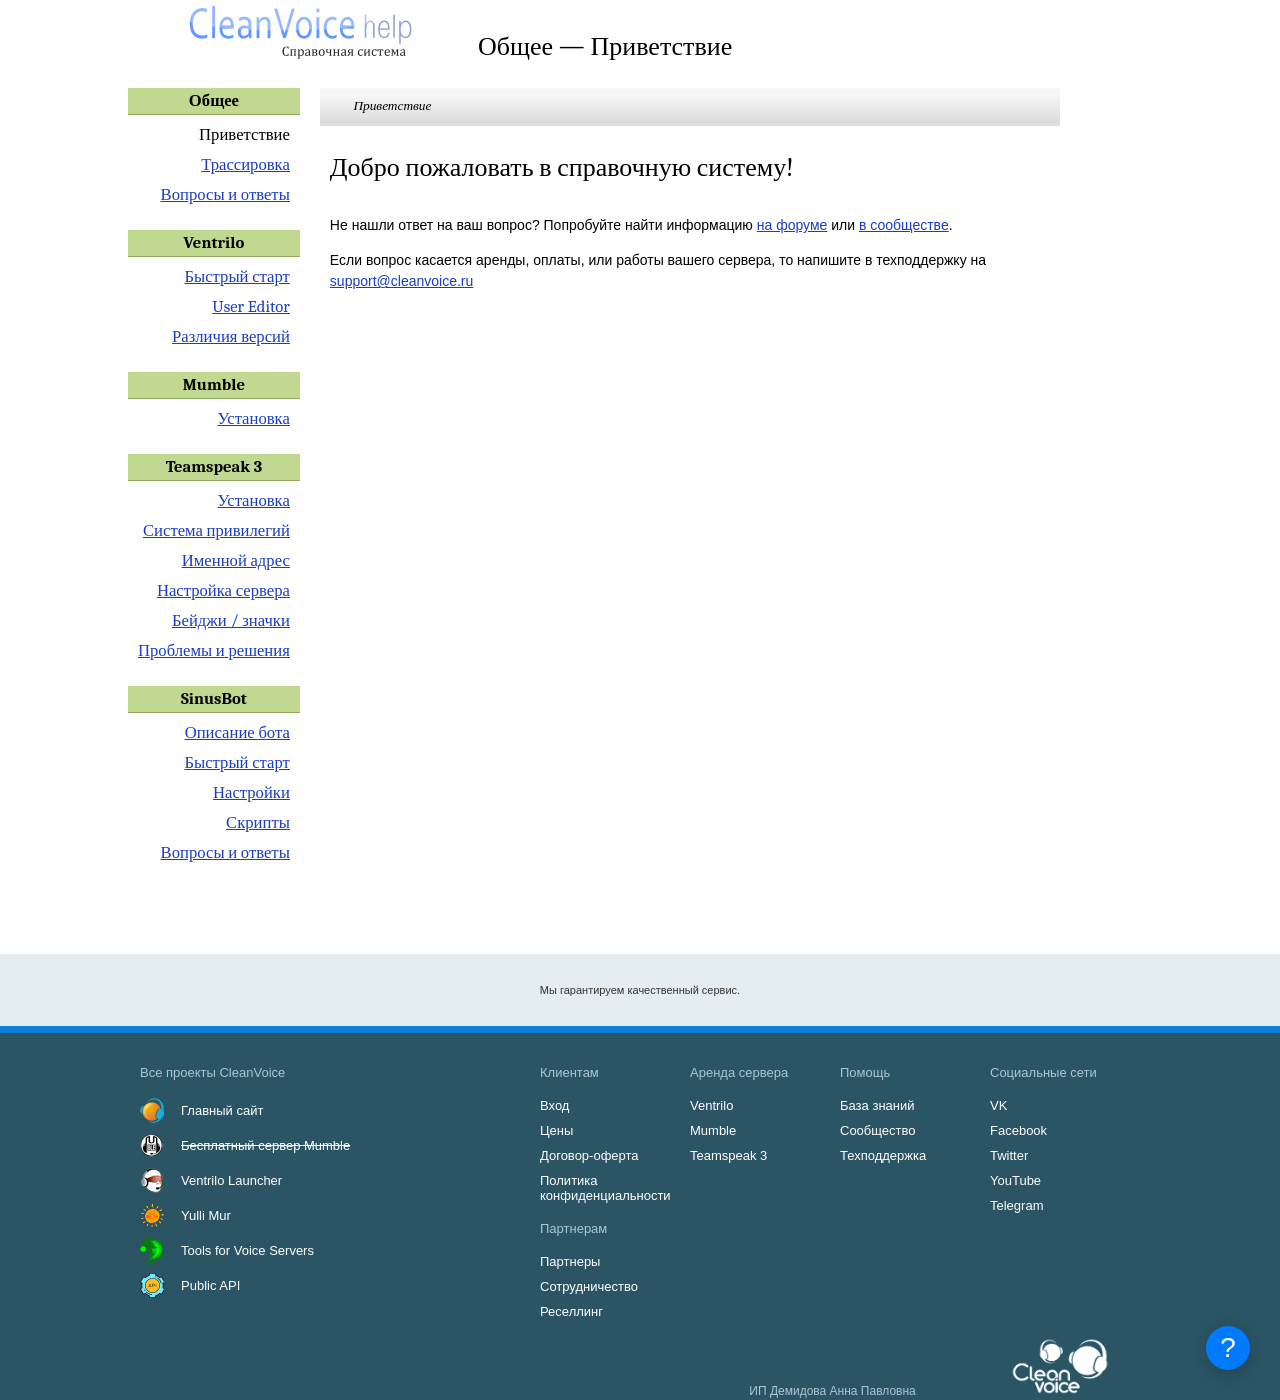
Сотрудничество (589, 1286)
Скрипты (258, 822)
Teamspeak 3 (728, 1155)
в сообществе (904, 225)
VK (998, 1105)
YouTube (1015, 1180)
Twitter (1009, 1155)
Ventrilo (711, 1105)
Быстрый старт (236, 276)
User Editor (251, 306)
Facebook (1018, 1130)
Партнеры (570, 1261)
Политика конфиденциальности (605, 1188)
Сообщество (878, 1130)
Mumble (713, 1130)
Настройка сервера (223, 590)
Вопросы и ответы (225, 194)
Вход (554, 1105)
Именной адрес (236, 560)
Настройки (251, 792)
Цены (556, 1130)
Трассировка (245, 164)
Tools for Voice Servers (247, 1250)
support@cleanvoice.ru (401, 281)
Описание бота (237, 732)
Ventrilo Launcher (231, 1180)
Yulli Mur (206, 1215)
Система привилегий (216, 530)
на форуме (792, 225)
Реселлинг (571, 1311)
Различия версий (231, 336)
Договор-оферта (589, 1155)
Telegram (1016, 1205)
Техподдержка (883, 1155)
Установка (253, 418)
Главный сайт (222, 1110)
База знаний (877, 1105)
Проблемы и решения (214, 650)
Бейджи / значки (231, 620)
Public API (210, 1285)
